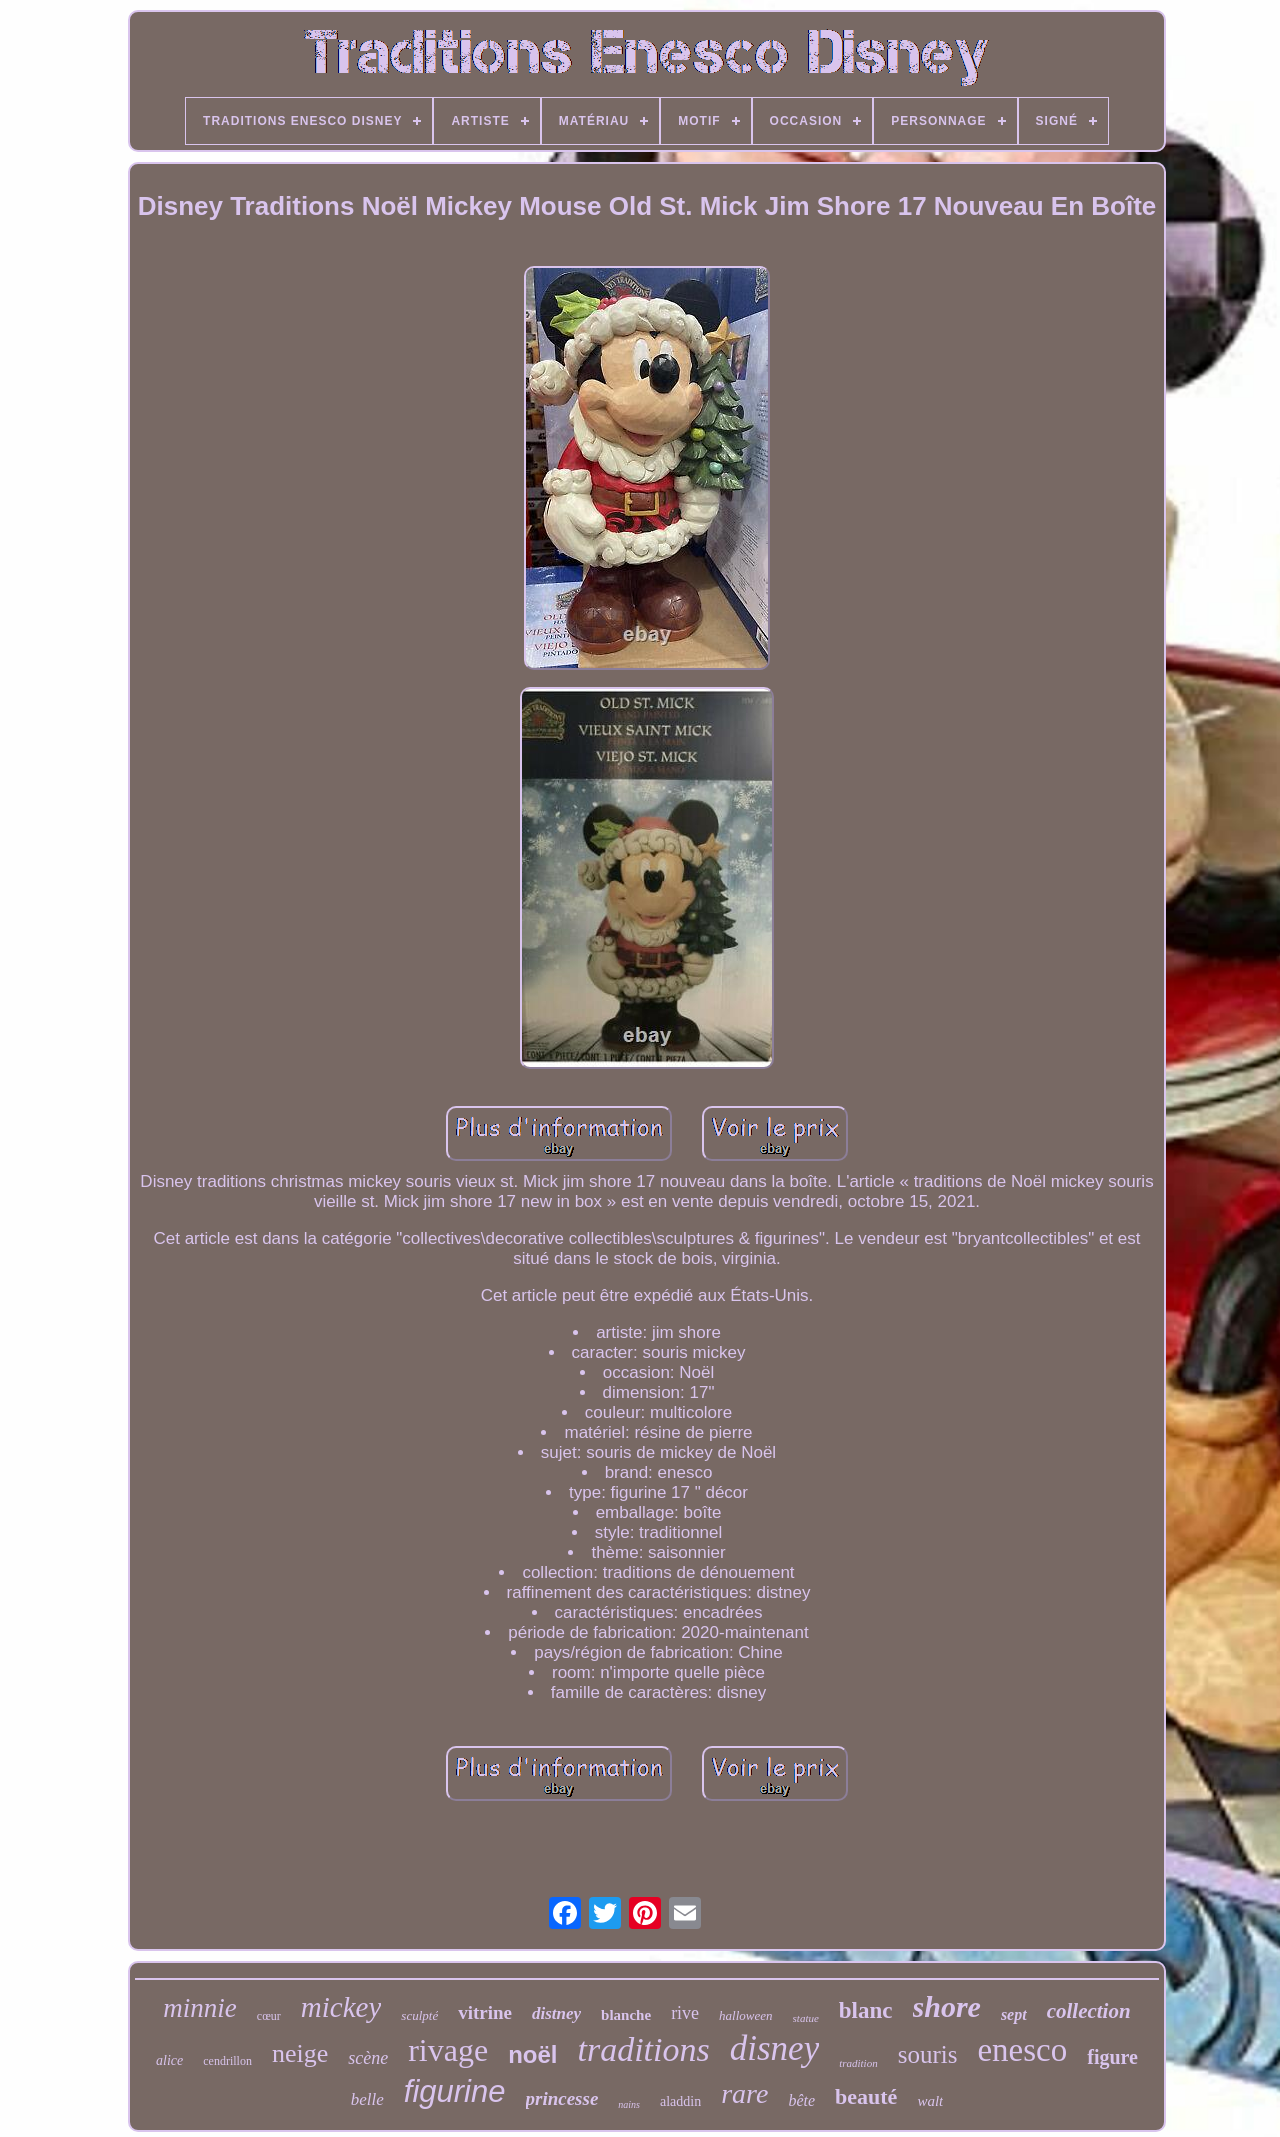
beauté (866, 2096)
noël (532, 2054)
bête (801, 2100)
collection (1089, 2011)
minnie (200, 2008)
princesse (562, 2098)
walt (930, 2101)
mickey (341, 2007)
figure (1112, 2057)
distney (556, 2013)
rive (685, 2013)
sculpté (419, 2015)
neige (300, 2053)
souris (928, 2054)
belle (367, 2099)
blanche (626, 2015)
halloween (745, 2015)
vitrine (485, 2012)
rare (744, 2093)
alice (169, 2060)
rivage (448, 2050)
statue (806, 2018)
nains (629, 2104)
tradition (858, 2063)
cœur (269, 2016)
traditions (644, 2049)
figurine (455, 2091)
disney (774, 2048)
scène (368, 2058)
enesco (1022, 2050)
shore (947, 2006)
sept (1014, 2014)
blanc (866, 2010)
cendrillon (227, 2061)
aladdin (680, 2101)
